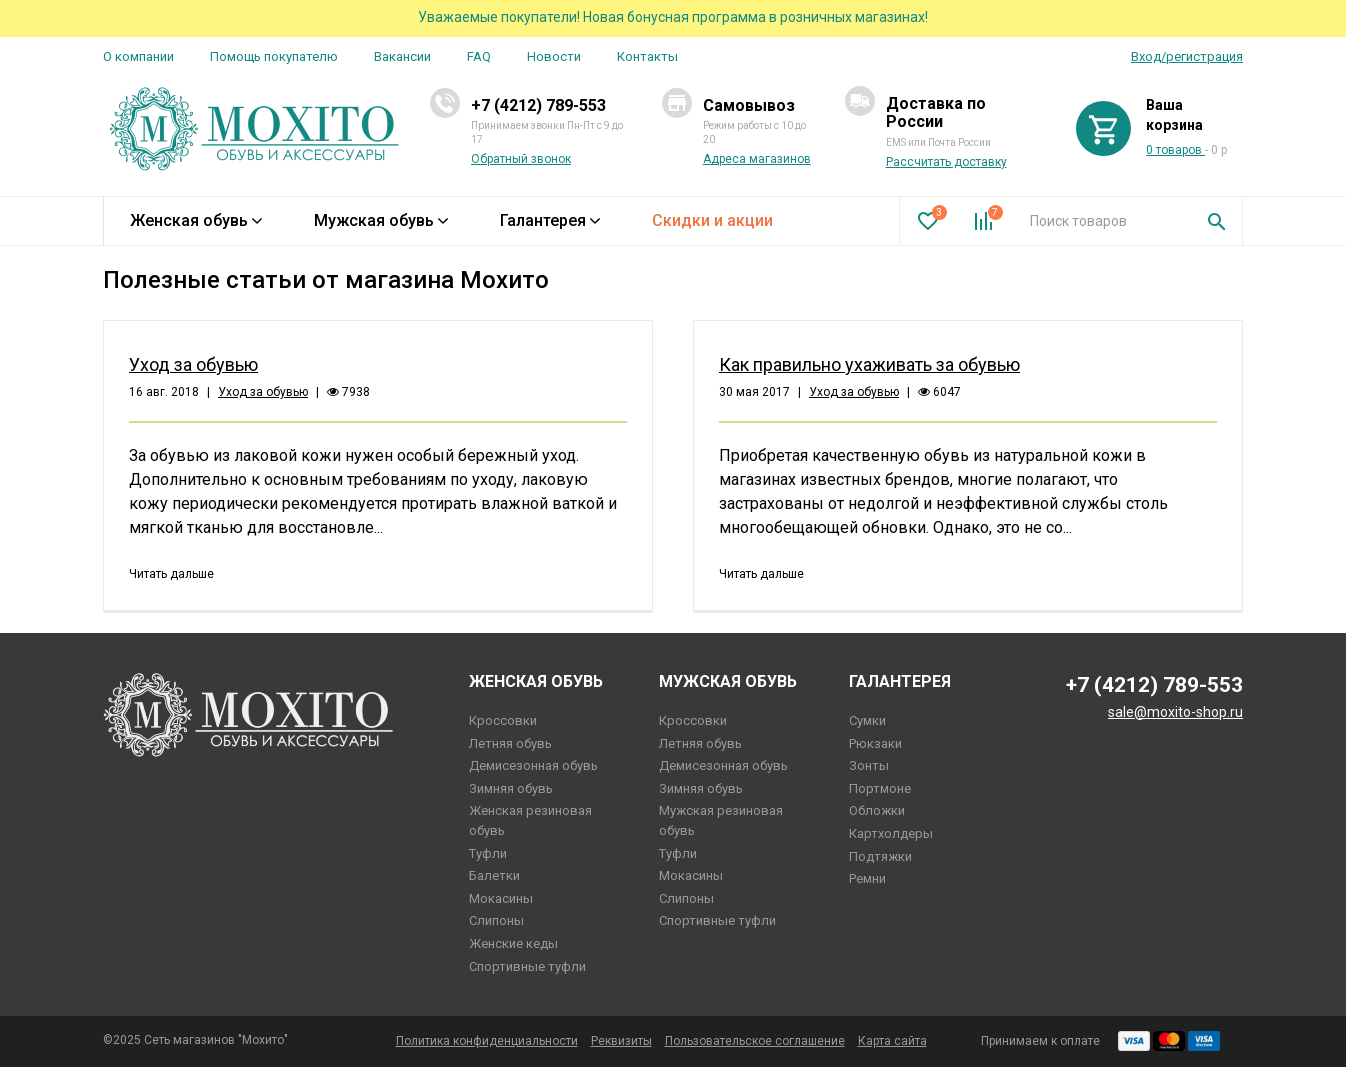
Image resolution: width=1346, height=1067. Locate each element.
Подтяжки (880, 856)
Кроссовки (503, 720)
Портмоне (880, 788)
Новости (554, 56)
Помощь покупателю (274, 56)
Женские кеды (513, 943)
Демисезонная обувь (533, 765)
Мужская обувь (381, 220)
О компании (138, 56)
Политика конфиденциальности (487, 1041)
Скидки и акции (712, 220)
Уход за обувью (193, 364)
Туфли (488, 853)
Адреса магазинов (757, 159)
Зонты (869, 765)
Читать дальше (171, 574)
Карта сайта (892, 1041)
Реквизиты (621, 1041)
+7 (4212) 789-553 (538, 105)
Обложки (877, 810)
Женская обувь (196, 220)
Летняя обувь (510, 743)
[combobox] (1103, 221)
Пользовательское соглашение (755, 1041)
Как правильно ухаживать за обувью (869, 364)
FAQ (479, 56)
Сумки (867, 720)
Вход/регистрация (1187, 56)
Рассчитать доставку (946, 162)
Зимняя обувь (511, 788)
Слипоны (496, 920)
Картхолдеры (891, 833)
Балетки (494, 875)
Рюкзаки (875, 743)
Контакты (647, 56)
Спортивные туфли (527, 966)
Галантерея (550, 220)
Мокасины (501, 898)
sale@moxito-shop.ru (1175, 712)
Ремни (867, 878)
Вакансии (402, 56)
